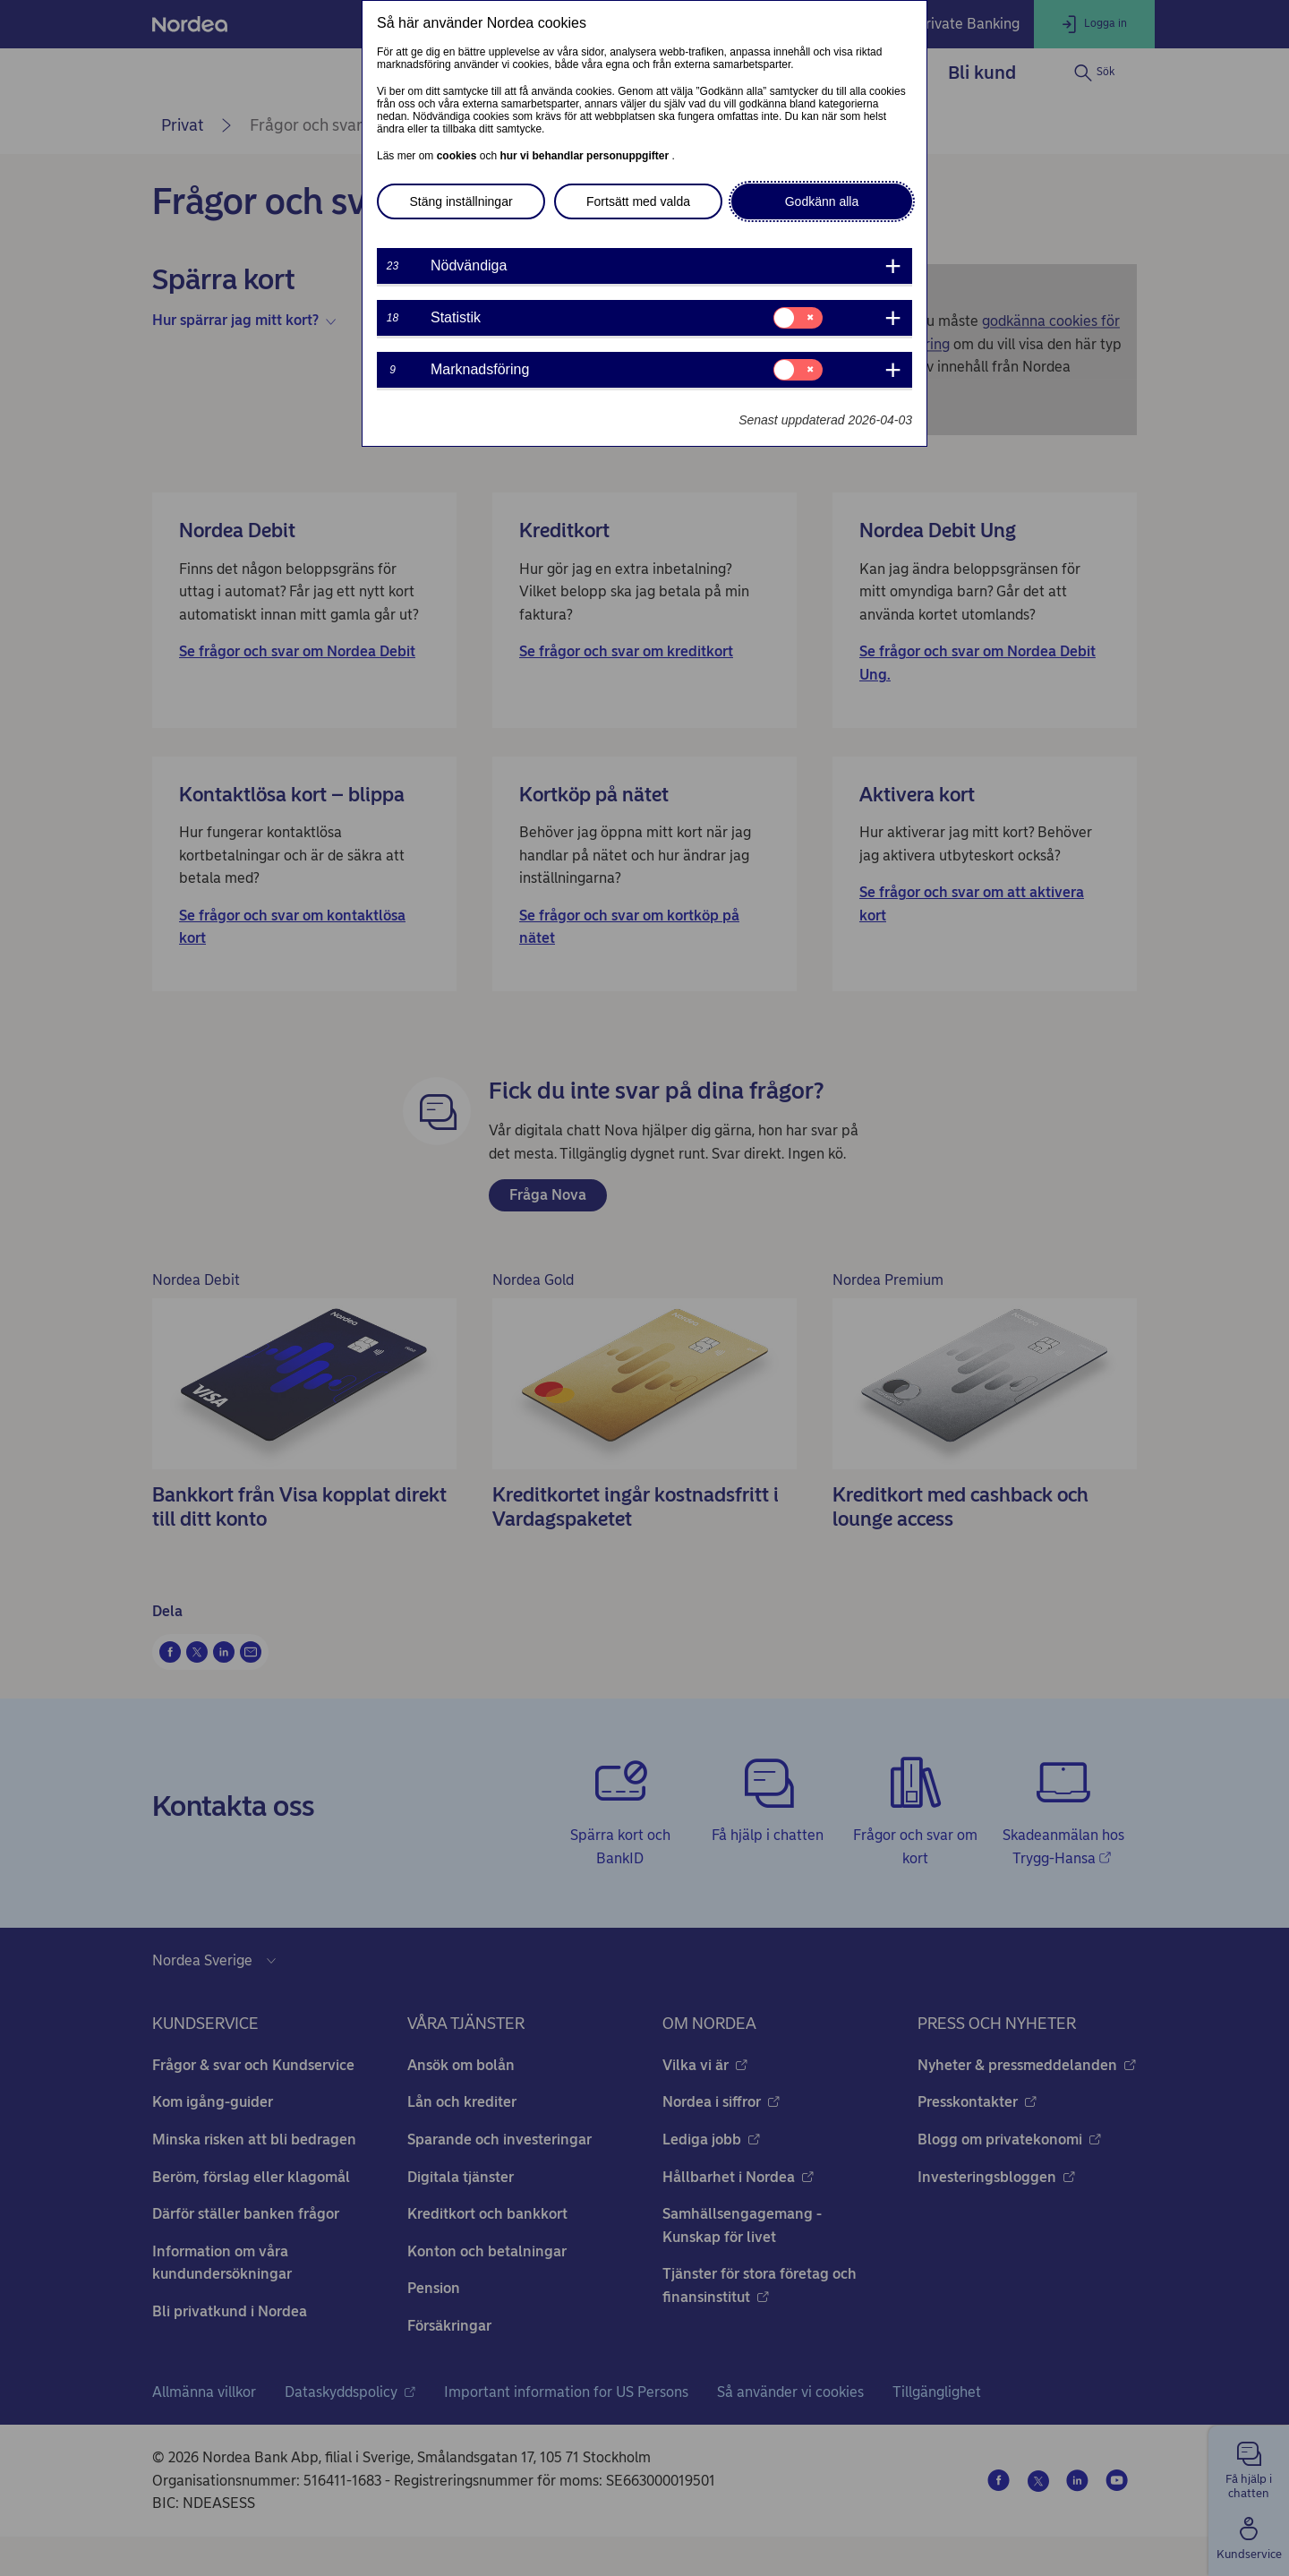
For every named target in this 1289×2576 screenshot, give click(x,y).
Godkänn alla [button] (822, 201)
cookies (458, 156)
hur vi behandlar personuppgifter (585, 156)
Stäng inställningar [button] (460, 201)
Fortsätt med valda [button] (638, 201)
